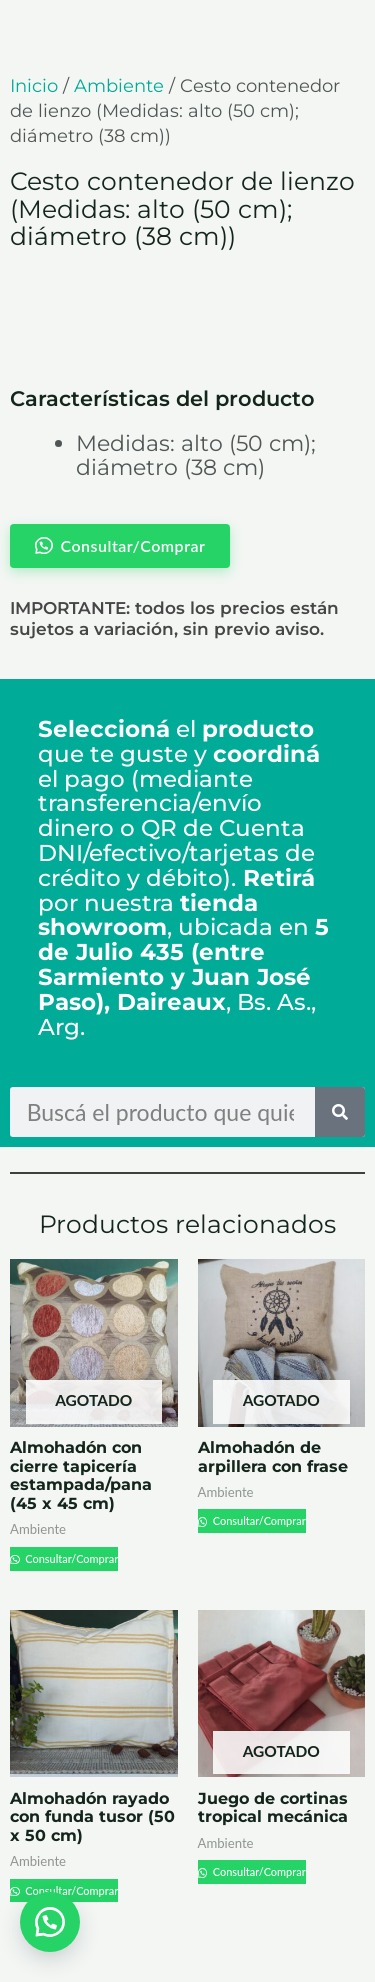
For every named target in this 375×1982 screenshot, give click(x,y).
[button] (50, 1922)
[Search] (340, 1112)
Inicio (34, 86)
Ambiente (119, 86)
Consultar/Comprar (71, 1558)
